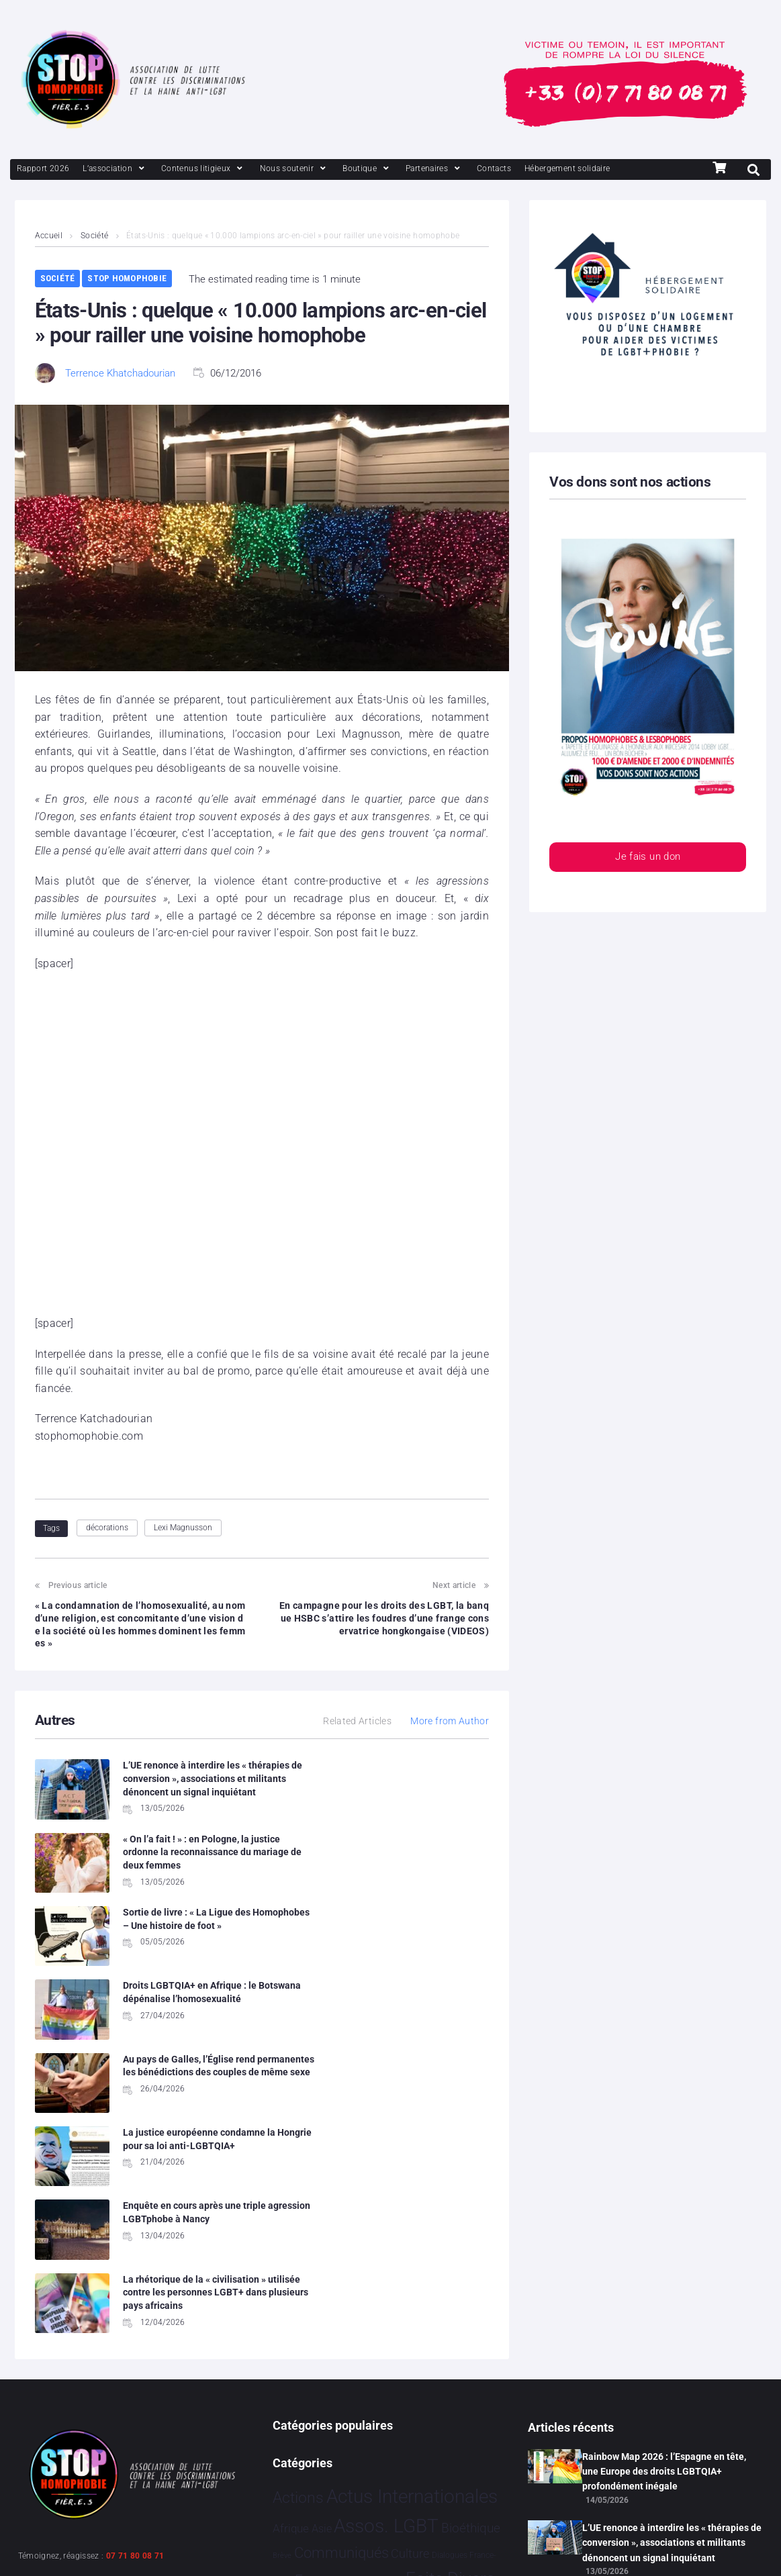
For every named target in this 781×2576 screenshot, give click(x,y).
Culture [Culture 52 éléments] (410, 2299)
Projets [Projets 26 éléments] (290, 2414)
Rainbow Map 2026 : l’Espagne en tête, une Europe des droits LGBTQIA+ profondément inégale (664, 2217)
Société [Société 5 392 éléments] (428, 2411)
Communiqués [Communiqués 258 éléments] (341, 2298)
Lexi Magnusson (183, 1527)
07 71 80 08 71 (135, 2301)
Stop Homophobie (127, 278)
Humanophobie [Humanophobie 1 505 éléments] (433, 2352)
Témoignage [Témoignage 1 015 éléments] (319, 2472)
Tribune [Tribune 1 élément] (463, 2446)
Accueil (49, 235)
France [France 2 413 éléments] (299, 2352)
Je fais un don (647, 857)
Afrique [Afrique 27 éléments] (291, 2274)
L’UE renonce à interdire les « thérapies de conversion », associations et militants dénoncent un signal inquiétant (184, 1791)
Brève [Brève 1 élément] (282, 2301)
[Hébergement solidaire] (567, 169)
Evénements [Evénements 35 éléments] (372, 2326)
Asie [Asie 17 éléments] (322, 2274)
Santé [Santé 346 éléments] (375, 2412)
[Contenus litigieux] (203, 169)
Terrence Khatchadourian (120, 373)
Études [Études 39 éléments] (428, 2474)
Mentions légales (50, 2549)
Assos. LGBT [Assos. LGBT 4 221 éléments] (386, 2272)
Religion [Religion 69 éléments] (333, 2413)
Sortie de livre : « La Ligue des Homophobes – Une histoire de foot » (186, 1873)
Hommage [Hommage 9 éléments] (351, 2355)
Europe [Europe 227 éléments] (317, 2325)
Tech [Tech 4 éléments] (439, 2446)
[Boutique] (367, 169)
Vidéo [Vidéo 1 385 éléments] (388, 2472)
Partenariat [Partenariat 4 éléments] (350, 2384)
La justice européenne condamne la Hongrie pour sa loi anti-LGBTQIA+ (422, 1946)
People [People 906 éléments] (398, 2381)
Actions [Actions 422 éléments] (298, 2243)
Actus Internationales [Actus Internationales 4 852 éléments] (412, 2242)
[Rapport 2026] (43, 169)
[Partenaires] (434, 169)
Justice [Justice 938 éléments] (300, 2381)
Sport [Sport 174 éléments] (479, 2413)
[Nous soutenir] (294, 169)
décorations (107, 1527)
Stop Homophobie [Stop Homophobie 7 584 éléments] (350, 2442)
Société (95, 235)
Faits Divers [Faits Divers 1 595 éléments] (450, 2324)
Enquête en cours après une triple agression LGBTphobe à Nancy (185, 2028)
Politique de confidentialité (156, 2549)
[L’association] (115, 169)
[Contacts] (494, 169)
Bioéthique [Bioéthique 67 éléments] (470, 2274)
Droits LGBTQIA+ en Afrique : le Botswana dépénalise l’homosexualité (422, 1873)
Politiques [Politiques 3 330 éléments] (465, 2381)
